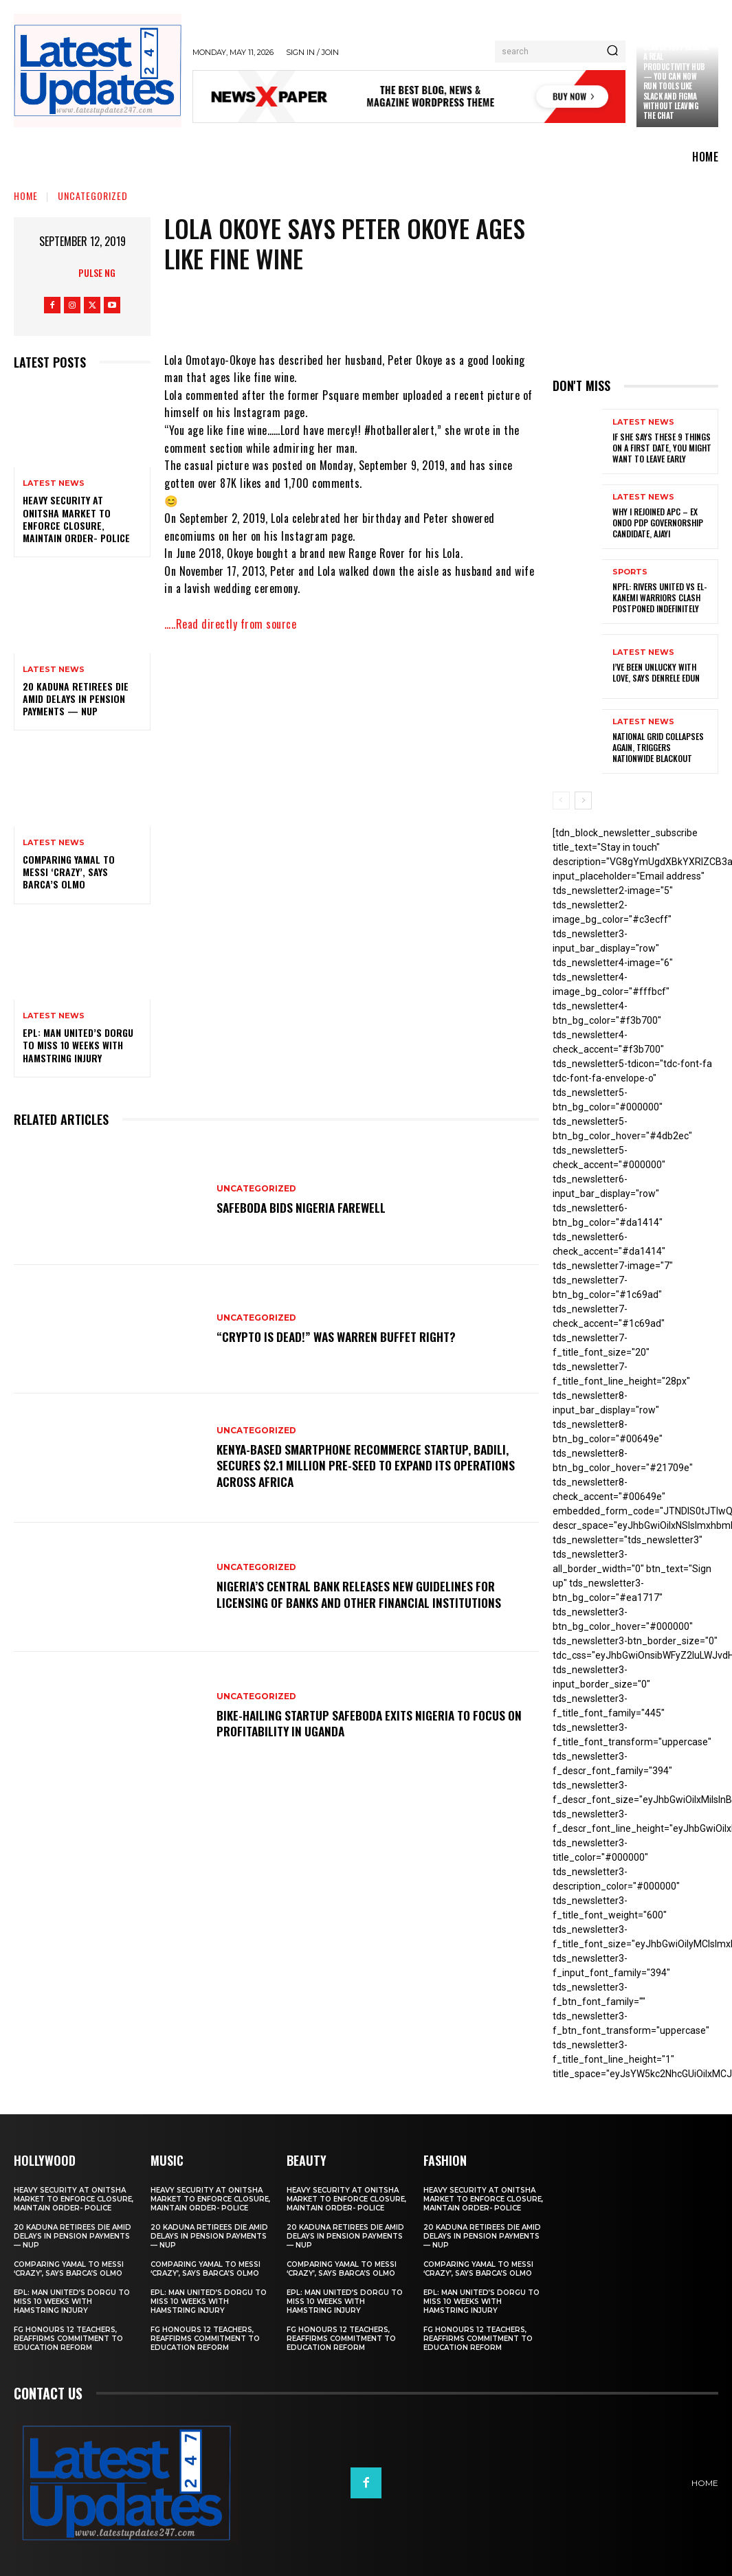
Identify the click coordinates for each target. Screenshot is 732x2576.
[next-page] (583, 800)
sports (629, 572)
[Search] (612, 52)
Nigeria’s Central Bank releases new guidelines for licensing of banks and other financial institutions (365, 1594)
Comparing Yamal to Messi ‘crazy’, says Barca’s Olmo (69, 871)
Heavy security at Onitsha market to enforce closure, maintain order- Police (76, 519)
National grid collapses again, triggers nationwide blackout (658, 747)
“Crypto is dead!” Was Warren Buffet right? (343, 1336)
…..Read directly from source (230, 624)
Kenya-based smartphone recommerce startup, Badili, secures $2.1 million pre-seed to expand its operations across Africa (372, 1465)
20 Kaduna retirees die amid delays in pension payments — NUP (76, 698)
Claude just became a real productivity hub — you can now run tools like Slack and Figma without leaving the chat (676, 81)
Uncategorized (93, 195)
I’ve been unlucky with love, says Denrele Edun (656, 673)
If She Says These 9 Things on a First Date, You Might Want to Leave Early (661, 448)
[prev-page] (561, 800)
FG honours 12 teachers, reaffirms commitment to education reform (68, 2338)
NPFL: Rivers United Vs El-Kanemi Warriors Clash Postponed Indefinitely (659, 597)
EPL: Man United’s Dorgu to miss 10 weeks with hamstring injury (78, 1044)
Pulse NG (96, 272)
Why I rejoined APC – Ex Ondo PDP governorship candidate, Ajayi (657, 522)
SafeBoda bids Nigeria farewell (305, 1207)
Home (26, 195)
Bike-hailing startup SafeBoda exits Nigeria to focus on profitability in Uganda (369, 1723)
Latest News (54, 483)
